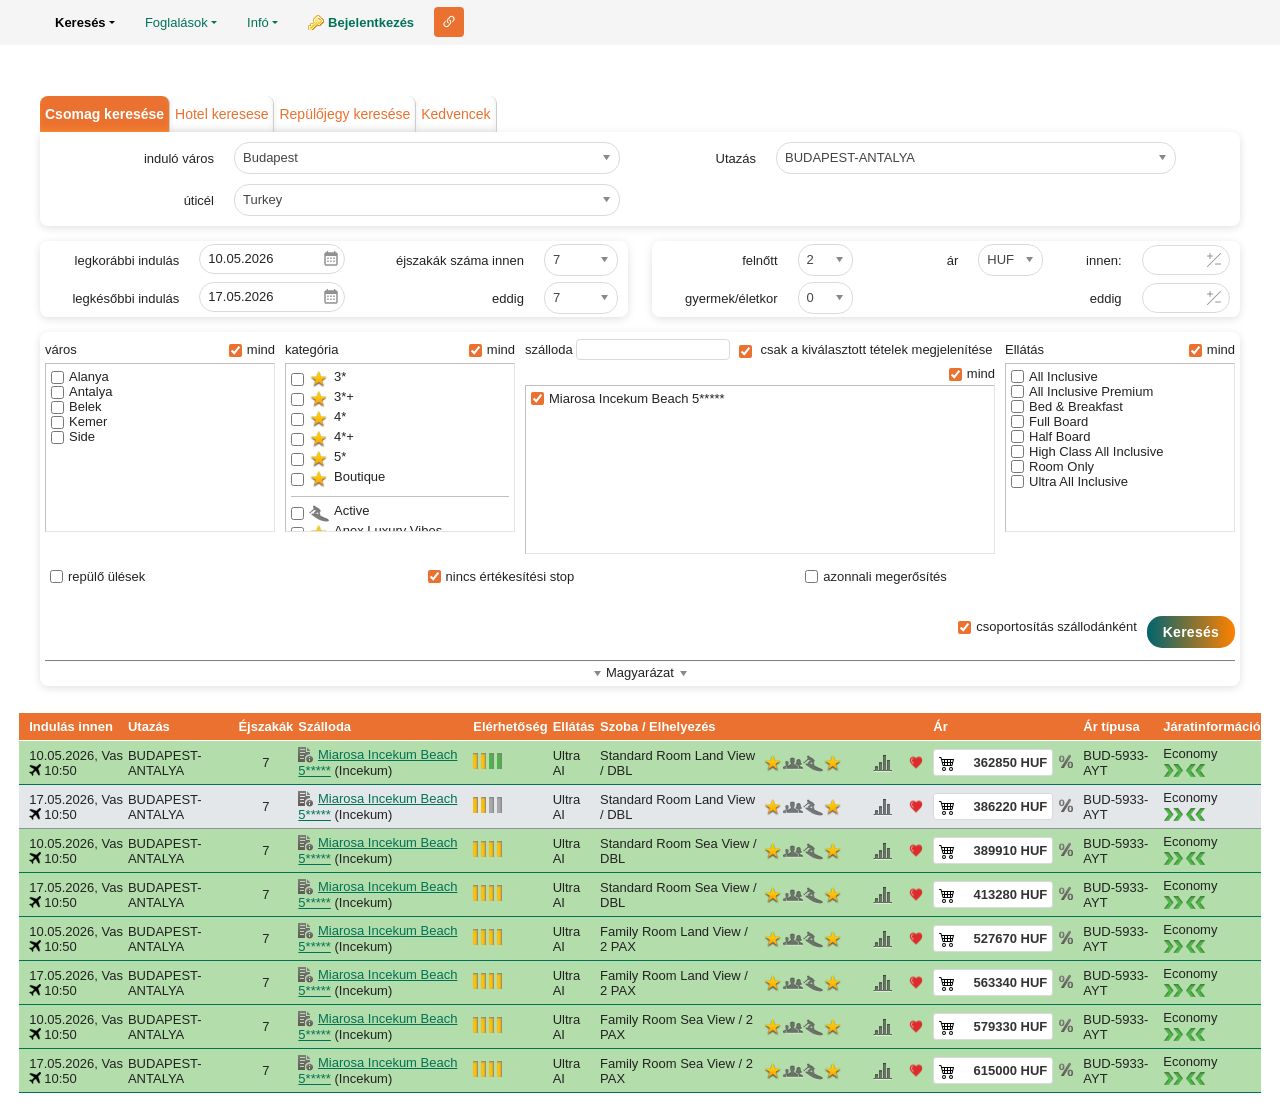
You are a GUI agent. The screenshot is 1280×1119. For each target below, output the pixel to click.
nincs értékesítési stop (501, 576)
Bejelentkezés (371, 22)
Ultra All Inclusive (1069, 481)
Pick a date (331, 259)
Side (73, 436)
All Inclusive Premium (1082, 391)
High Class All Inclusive (1087, 451)
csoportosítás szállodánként (1047, 626)
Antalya (81, 391)
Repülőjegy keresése (344, 114)
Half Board (1050, 436)
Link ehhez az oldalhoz (449, 22)
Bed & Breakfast (1067, 406)
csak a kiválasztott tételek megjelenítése (866, 349)
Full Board (1049, 421)
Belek (76, 406)
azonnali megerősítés (876, 576)
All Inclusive (1054, 376)
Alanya (80, 376)
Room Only (1052, 466)
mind (252, 349)
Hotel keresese (221, 114)
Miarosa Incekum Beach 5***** (628, 398)
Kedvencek (455, 114)
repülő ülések (97, 576)
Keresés (1191, 632)
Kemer (79, 421)
